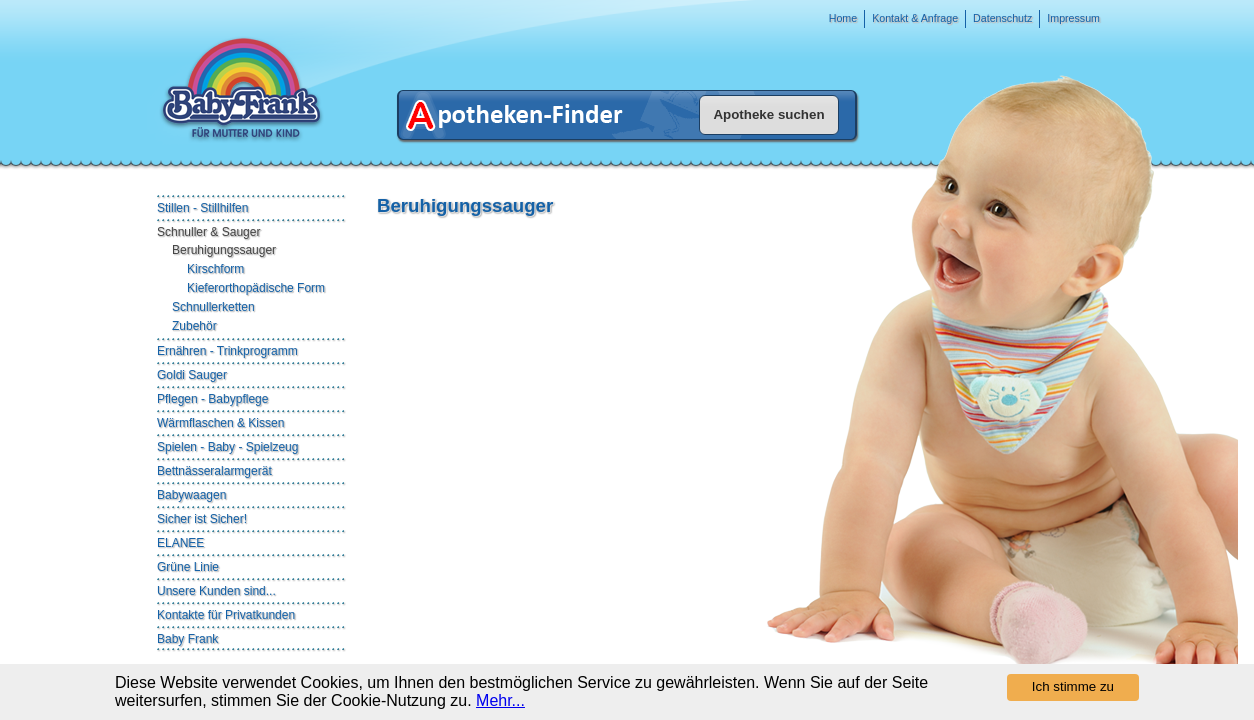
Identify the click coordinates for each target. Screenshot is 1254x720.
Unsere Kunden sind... (216, 591)
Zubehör (194, 326)
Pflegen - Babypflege (212, 399)
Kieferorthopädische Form (256, 288)
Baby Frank (187, 639)
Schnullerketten (213, 307)
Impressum (1073, 18)
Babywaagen (191, 495)
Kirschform (215, 269)
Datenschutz (1002, 18)
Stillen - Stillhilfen (202, 208)
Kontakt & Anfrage (915, 18)
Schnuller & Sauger (208, 232)
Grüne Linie (188, 567)
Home (843, 18)
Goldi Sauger (192, 375)
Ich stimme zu (1073, 686)
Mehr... (500, 700)
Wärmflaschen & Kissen (220, 423)
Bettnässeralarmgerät (214, 471)
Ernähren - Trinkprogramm (227, 351)
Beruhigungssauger (224, 250)
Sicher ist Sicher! (202, 519)
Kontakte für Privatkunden (226, 615)
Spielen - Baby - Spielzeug (227, 447)
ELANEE (180, 543)
